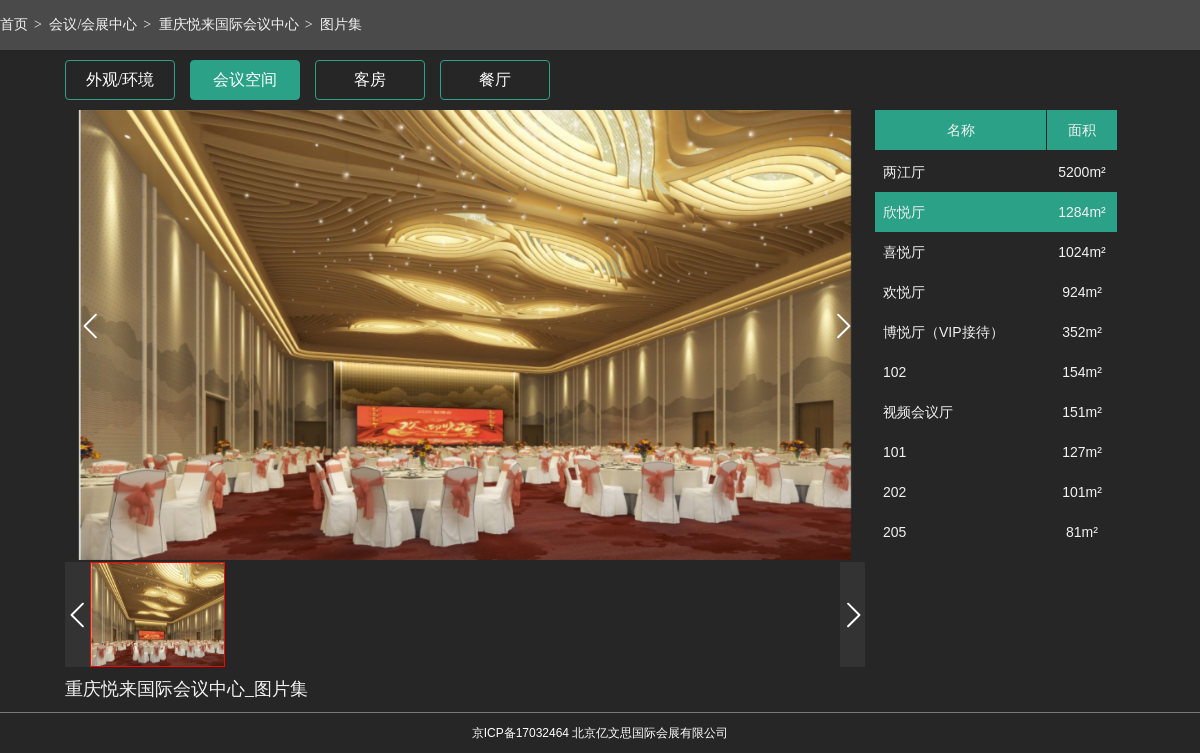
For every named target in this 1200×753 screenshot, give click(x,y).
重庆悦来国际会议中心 (229, 24)
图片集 (341, 24)
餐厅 (495, 79)
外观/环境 (120, 79)
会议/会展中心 (93, 24)
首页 (14, 24)
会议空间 (245, 79)
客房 (370, 79)
